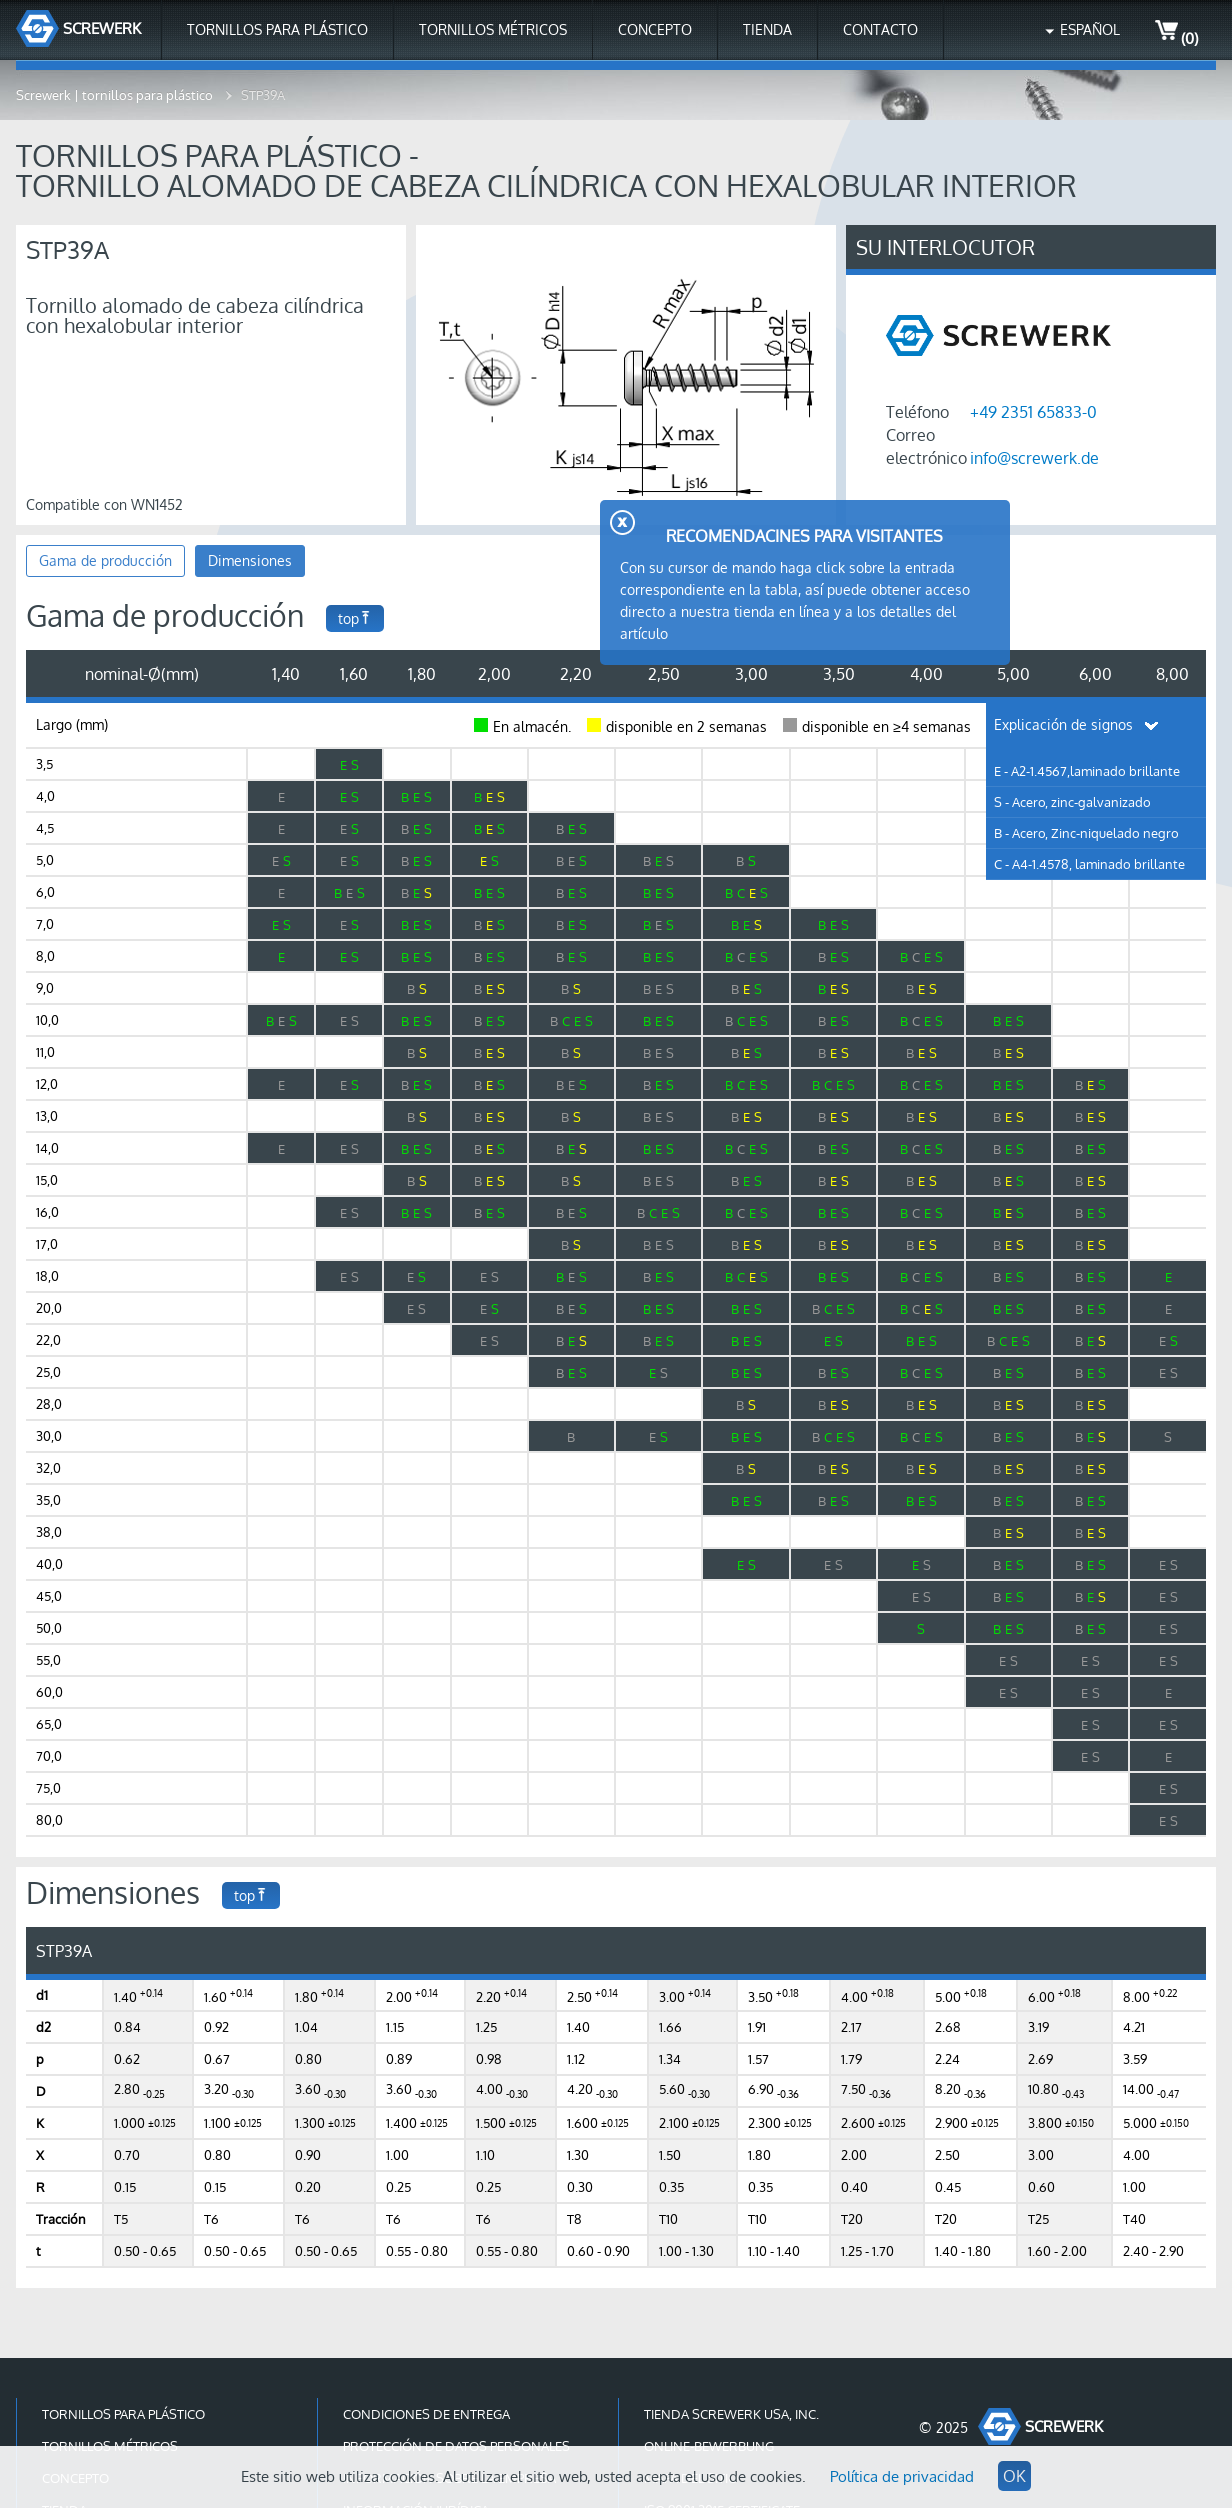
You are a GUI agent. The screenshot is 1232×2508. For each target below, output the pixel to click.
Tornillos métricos (493, 29)
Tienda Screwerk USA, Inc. (731, 2414)
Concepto (655, 29)
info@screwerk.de (1034, 458)
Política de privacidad (902, 2476)
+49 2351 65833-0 (1033, 412)
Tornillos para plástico (277, 29)
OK (1014, 2476)
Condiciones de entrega (426, 2414)
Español (1090, 29)
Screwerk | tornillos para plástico (116, 95)
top (355, 618)
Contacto (880, 29)
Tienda (767, 29)
